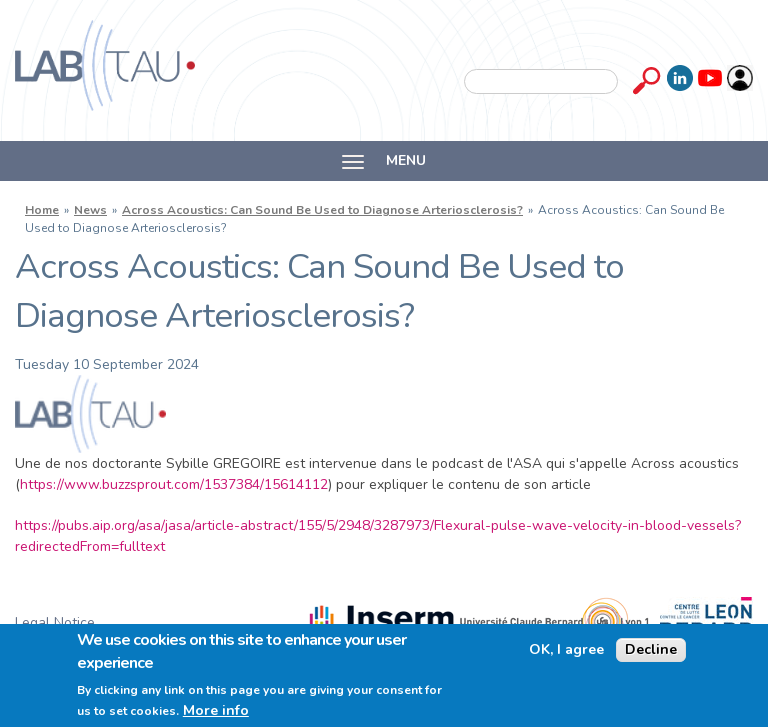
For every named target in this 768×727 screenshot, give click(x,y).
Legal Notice (55, 622)
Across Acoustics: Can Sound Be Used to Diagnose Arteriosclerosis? (322, 210)
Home (42, 210)
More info (216, 711)
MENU (384, 160)
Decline (651, 649)
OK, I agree (566, 650)
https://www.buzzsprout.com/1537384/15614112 (174, 484)
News (90, 210)
